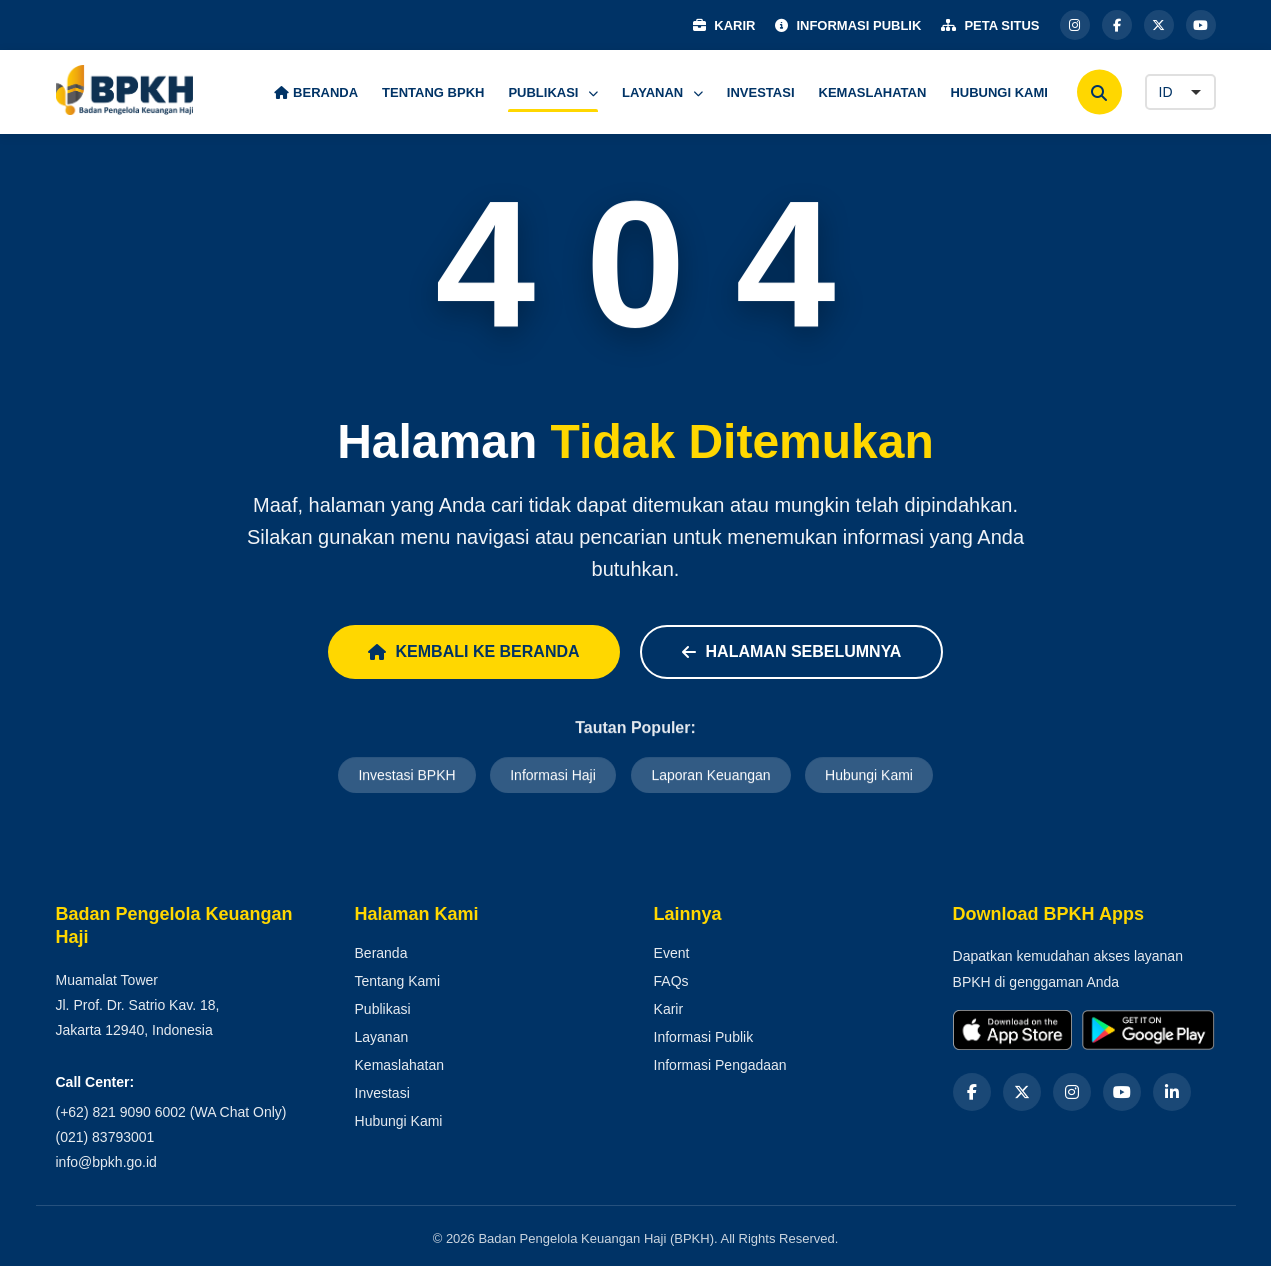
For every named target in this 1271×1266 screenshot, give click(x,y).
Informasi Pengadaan (720, 1065)
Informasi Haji (553, 776)
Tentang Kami (398, 981)
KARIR (724, 25)
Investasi (382, 1093)
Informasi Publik (704, 1037)
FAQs (671, 981)
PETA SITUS (990, 25)
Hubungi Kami (869, 776)
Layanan (382, 1037)
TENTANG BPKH (433, 92)
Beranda (381, 953)
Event (672, 953)
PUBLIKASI (553, 92)
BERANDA (316, 92)
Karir (669, 1009)
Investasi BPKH (406, 776)
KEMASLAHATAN (873, 92)
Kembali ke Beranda (474, 651)
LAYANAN (662, 92)
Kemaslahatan (400, 1065)
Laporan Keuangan (710, 776)
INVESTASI (761, 92)
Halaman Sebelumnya (792, 651)
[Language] (1180, 92)
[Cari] (1099, 92)
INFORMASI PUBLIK (848, 25)
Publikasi (383, 1009)
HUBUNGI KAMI (999, 92)
